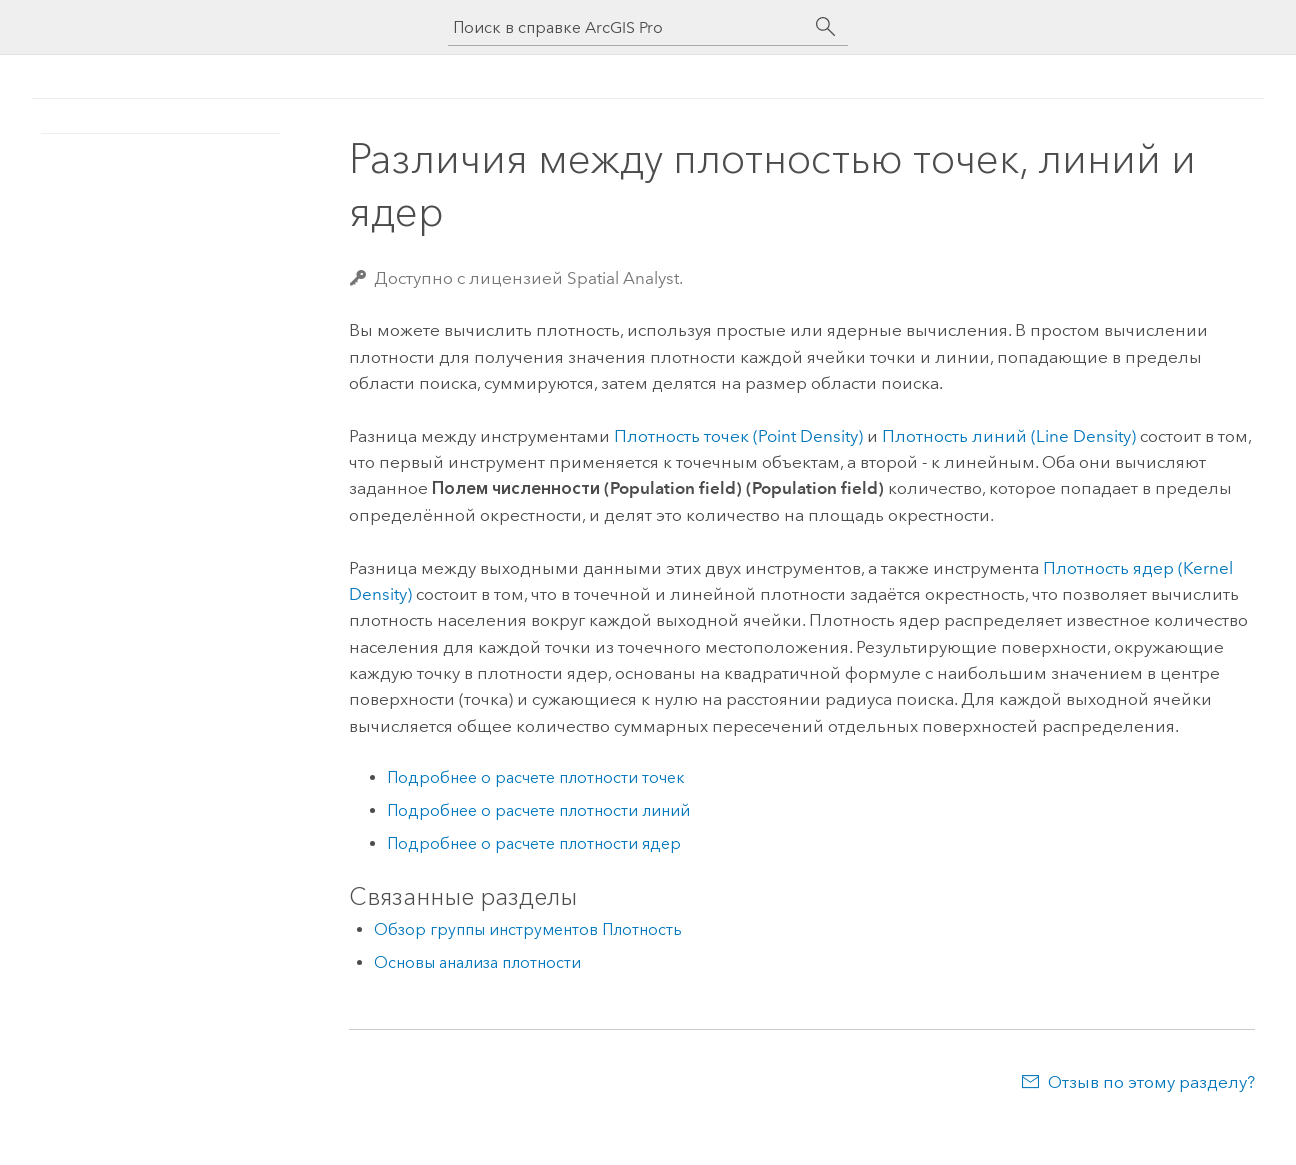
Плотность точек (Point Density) (738, 436)
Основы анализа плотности (477, 962)
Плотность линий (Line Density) (1009, 436)
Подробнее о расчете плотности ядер (534, 843)
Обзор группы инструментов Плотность (528, 929)
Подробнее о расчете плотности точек (536, 777)
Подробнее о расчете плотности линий (538, 810)
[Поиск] (826, 27)
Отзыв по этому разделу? (1151, 1082)
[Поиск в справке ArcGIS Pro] (628, 27)
